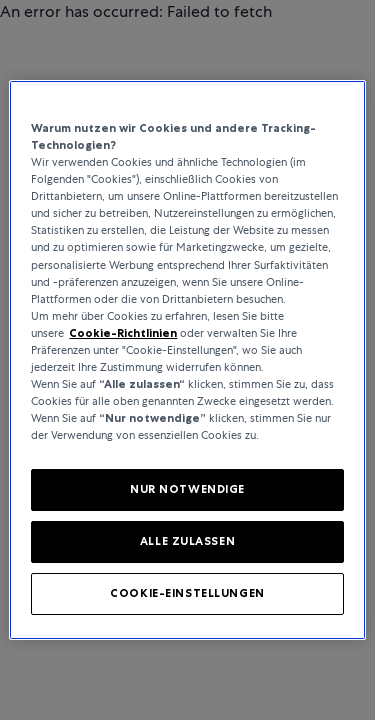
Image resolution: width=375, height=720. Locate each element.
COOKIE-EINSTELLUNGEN (187, 593)
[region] (187, 360)
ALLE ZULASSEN (187, 541)
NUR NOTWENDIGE (187, 489)
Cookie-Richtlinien (123, 333)
